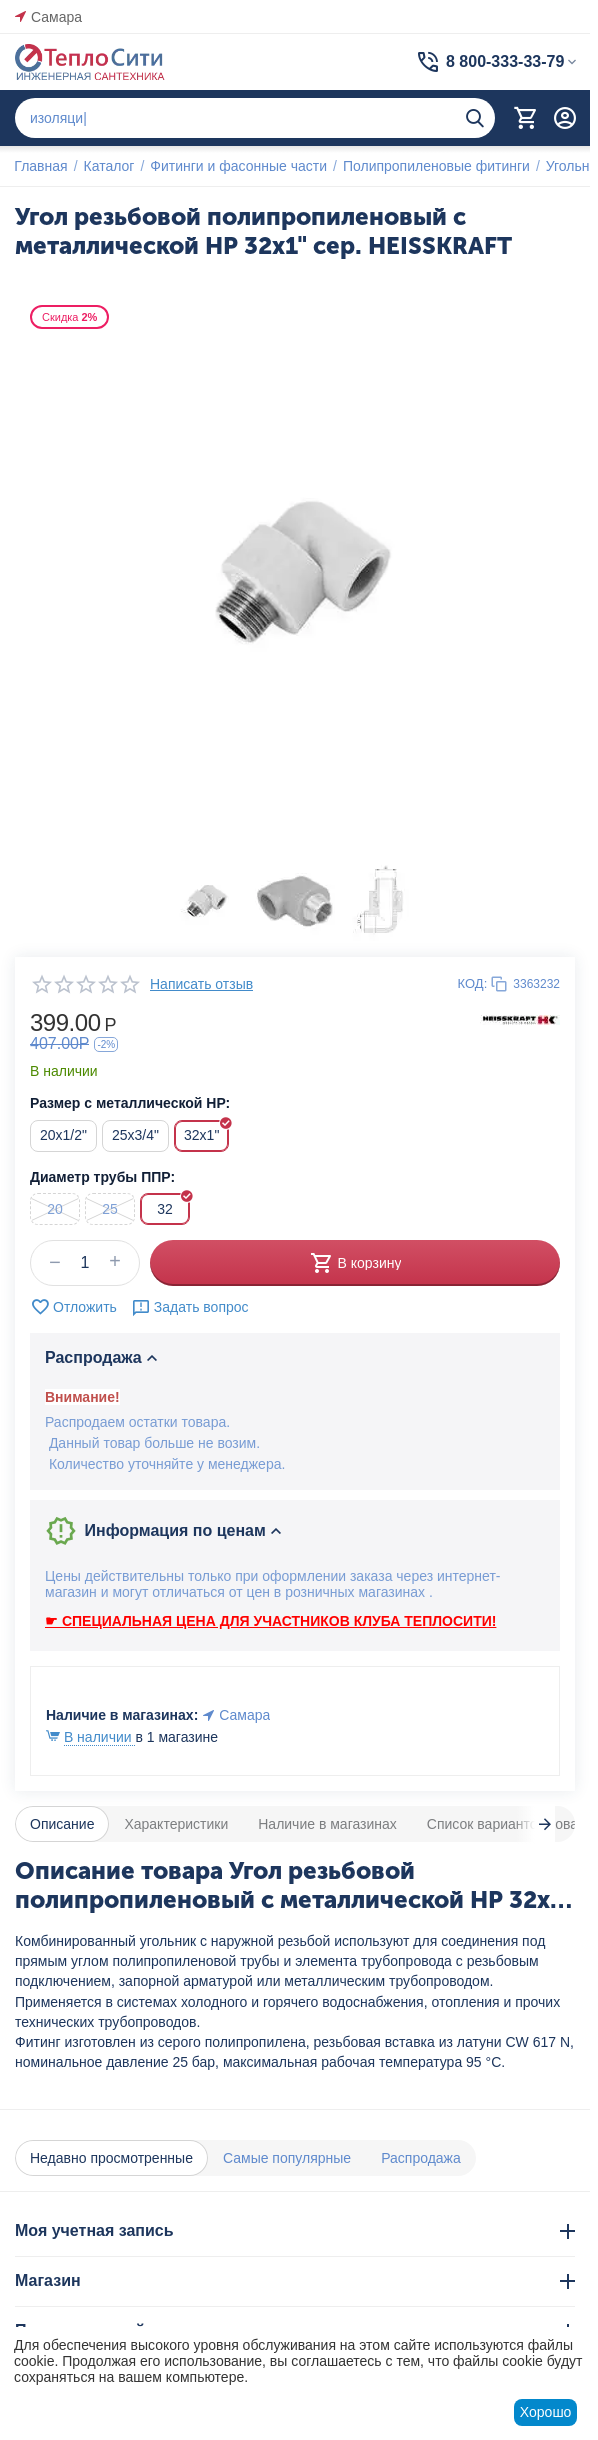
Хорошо (546, 2412)
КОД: (473, 983)
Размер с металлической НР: (130, 1103)
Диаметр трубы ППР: (102, 1177)
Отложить (73, 1307)
